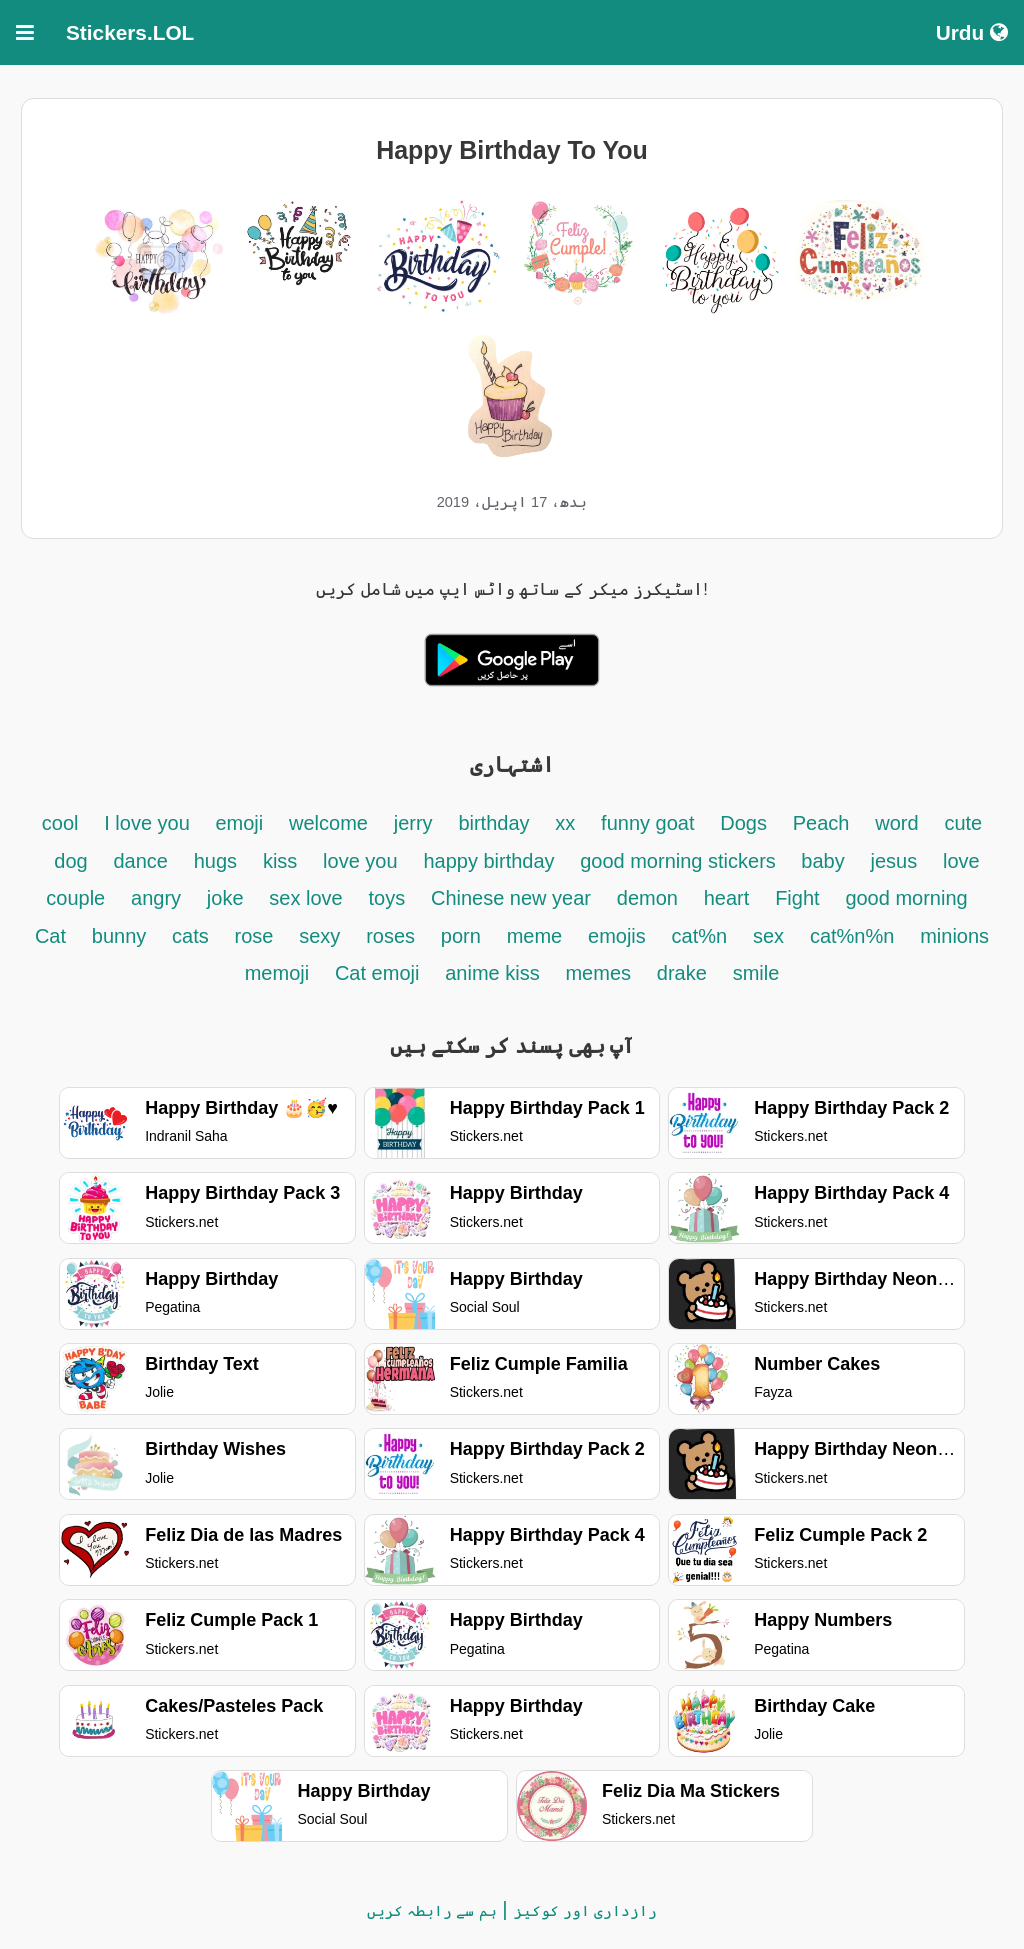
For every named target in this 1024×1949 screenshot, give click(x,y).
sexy (319, 936)
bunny (119, 936)
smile (756, 973)
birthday (493, 823)
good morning (906, 898)
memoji (277, 973)
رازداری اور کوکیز (585, 1910)
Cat (50, 936)
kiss (280, 861)
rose (254, 936)
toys (386, 898)
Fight (797, 898)
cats (190, 936)
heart (727, 898)
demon (647, 898)
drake (682, 973)
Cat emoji (377, 973)
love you (360, 861)
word (896, 823)
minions (954, 936)
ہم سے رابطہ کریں (432, 1910)
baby (822, 861)
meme (535, 936)
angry (156, 898)
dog (70, 861)
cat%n (700, 936)
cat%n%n (852, 936)
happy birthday (491, 861)
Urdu (972, 32)
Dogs (743, 823)
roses (390, 936)
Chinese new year (511, 898)
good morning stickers (680, 861)
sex (768, 936)
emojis (617, 936)
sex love (305, 898)
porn (461, 936)
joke (225, 898)
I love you (149, 823)
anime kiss (492, 973)
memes (598, 973)
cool (60, 823)
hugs (215, 861)
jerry (413, 823)
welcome (328, 823)
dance (140, 861)
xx (565, 823)
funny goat (647, 823)
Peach (821, 823)
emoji (239, 823)
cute (963, 823)
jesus (894, 861)
